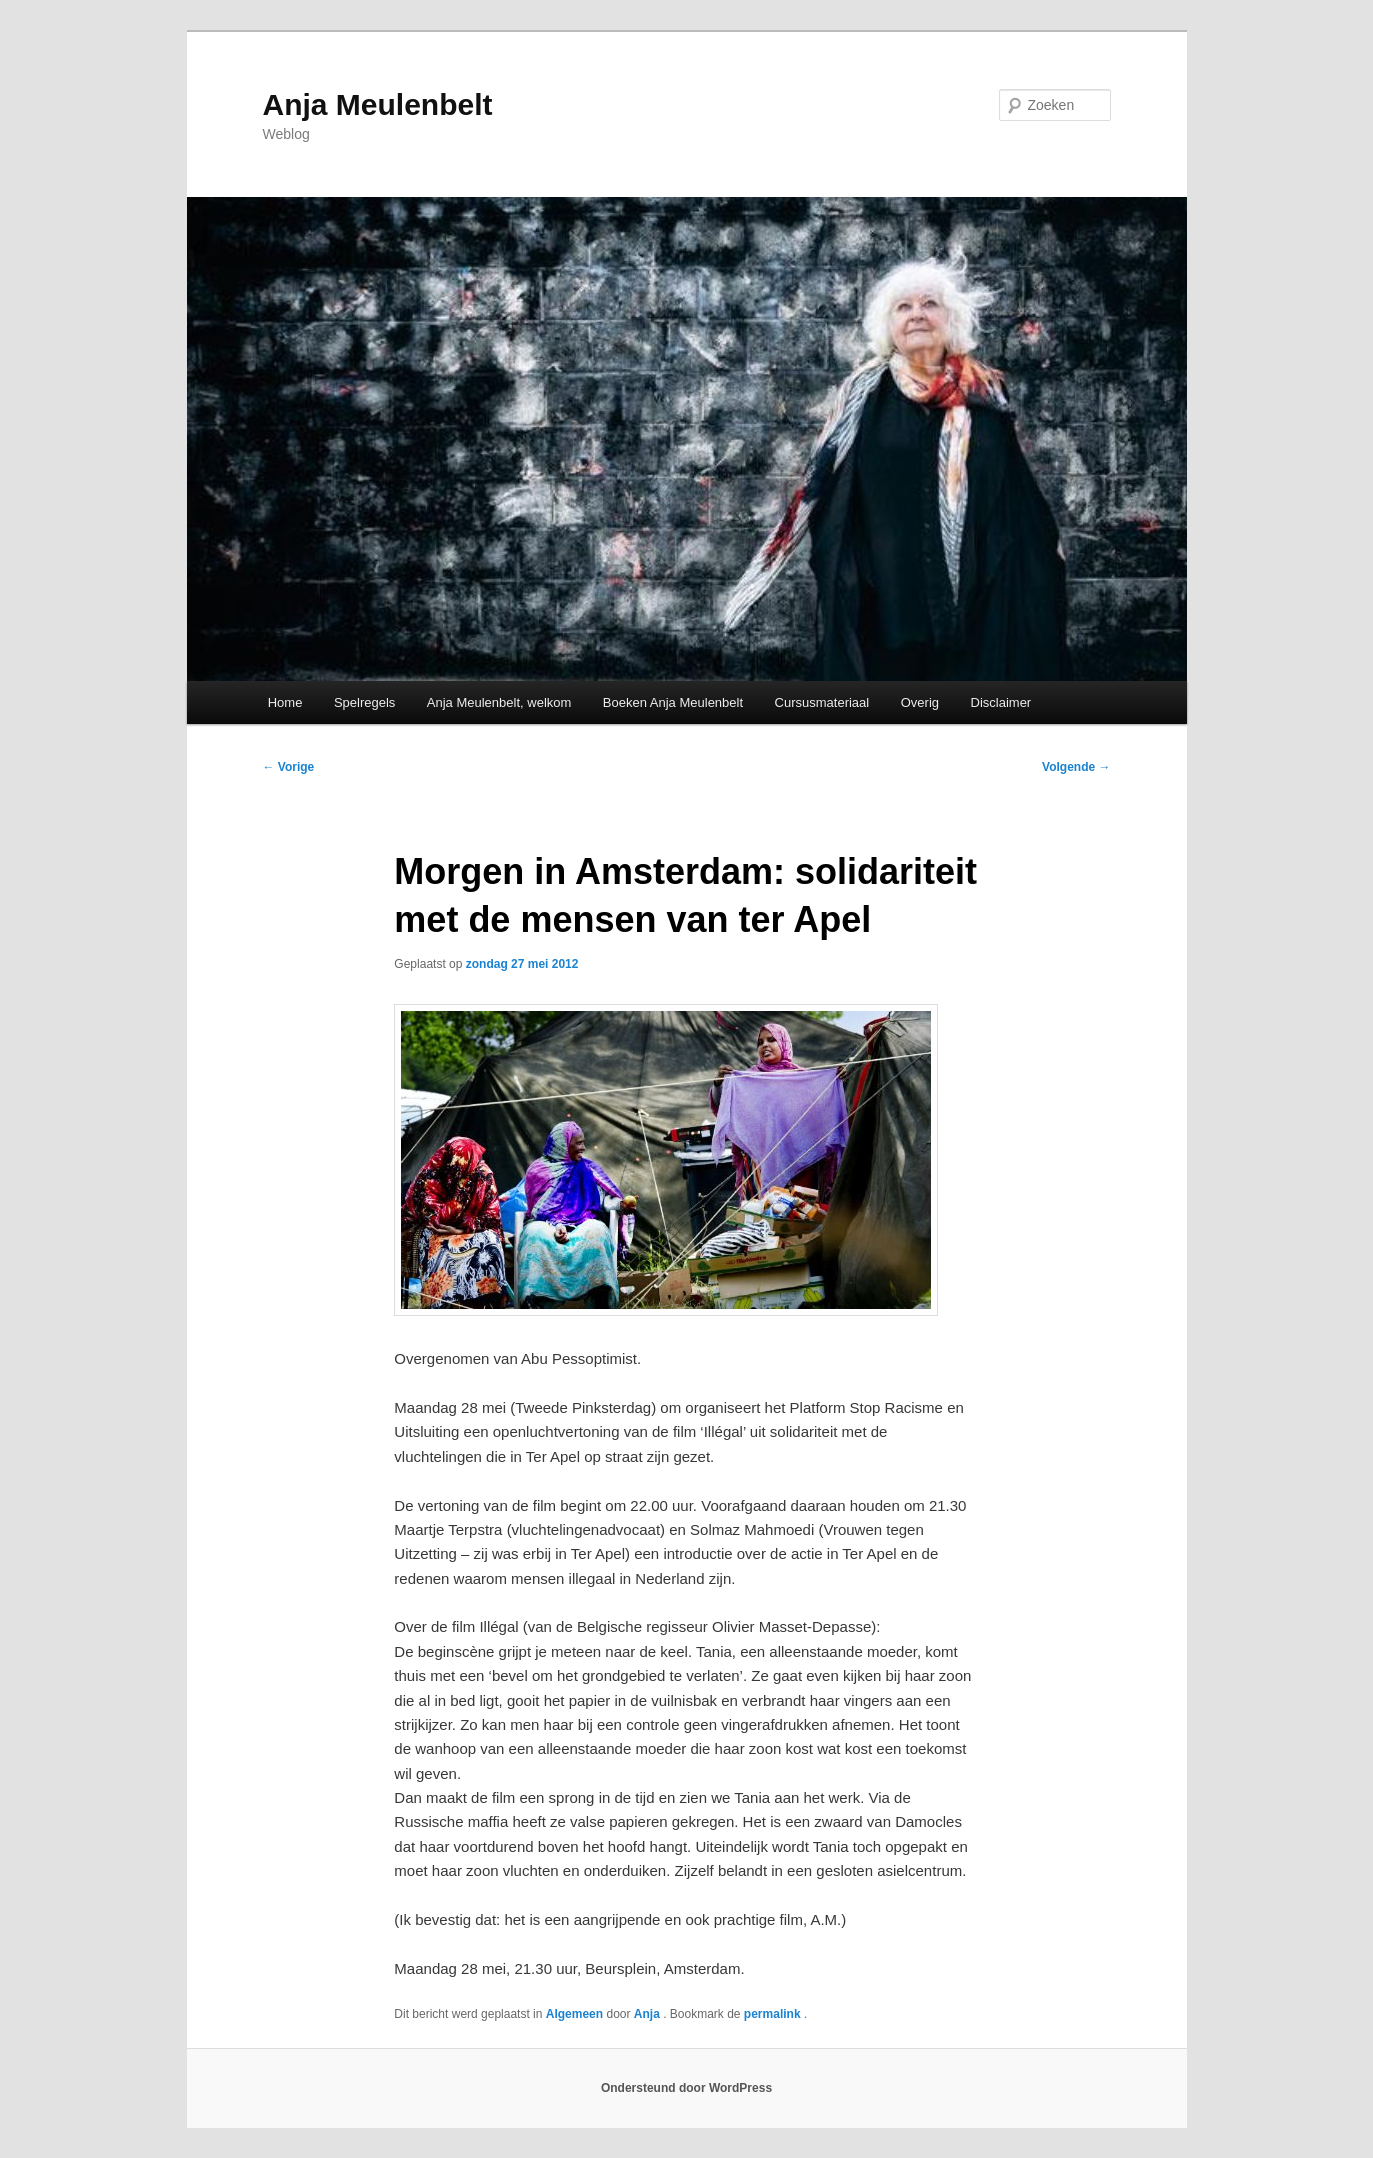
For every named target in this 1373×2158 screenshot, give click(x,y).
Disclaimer (1001, 702)
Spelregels (364, 702)
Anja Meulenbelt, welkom (499, 702)
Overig (920, 702)
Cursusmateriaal (822, 702)
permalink (774, 2014)
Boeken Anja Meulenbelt (673, 702)
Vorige (289, 767)
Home (285, 702)
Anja (648, 2014)
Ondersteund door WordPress (686, 2088)
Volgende (1076, 767)
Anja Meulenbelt (378, 104)
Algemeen (574, 2014)
